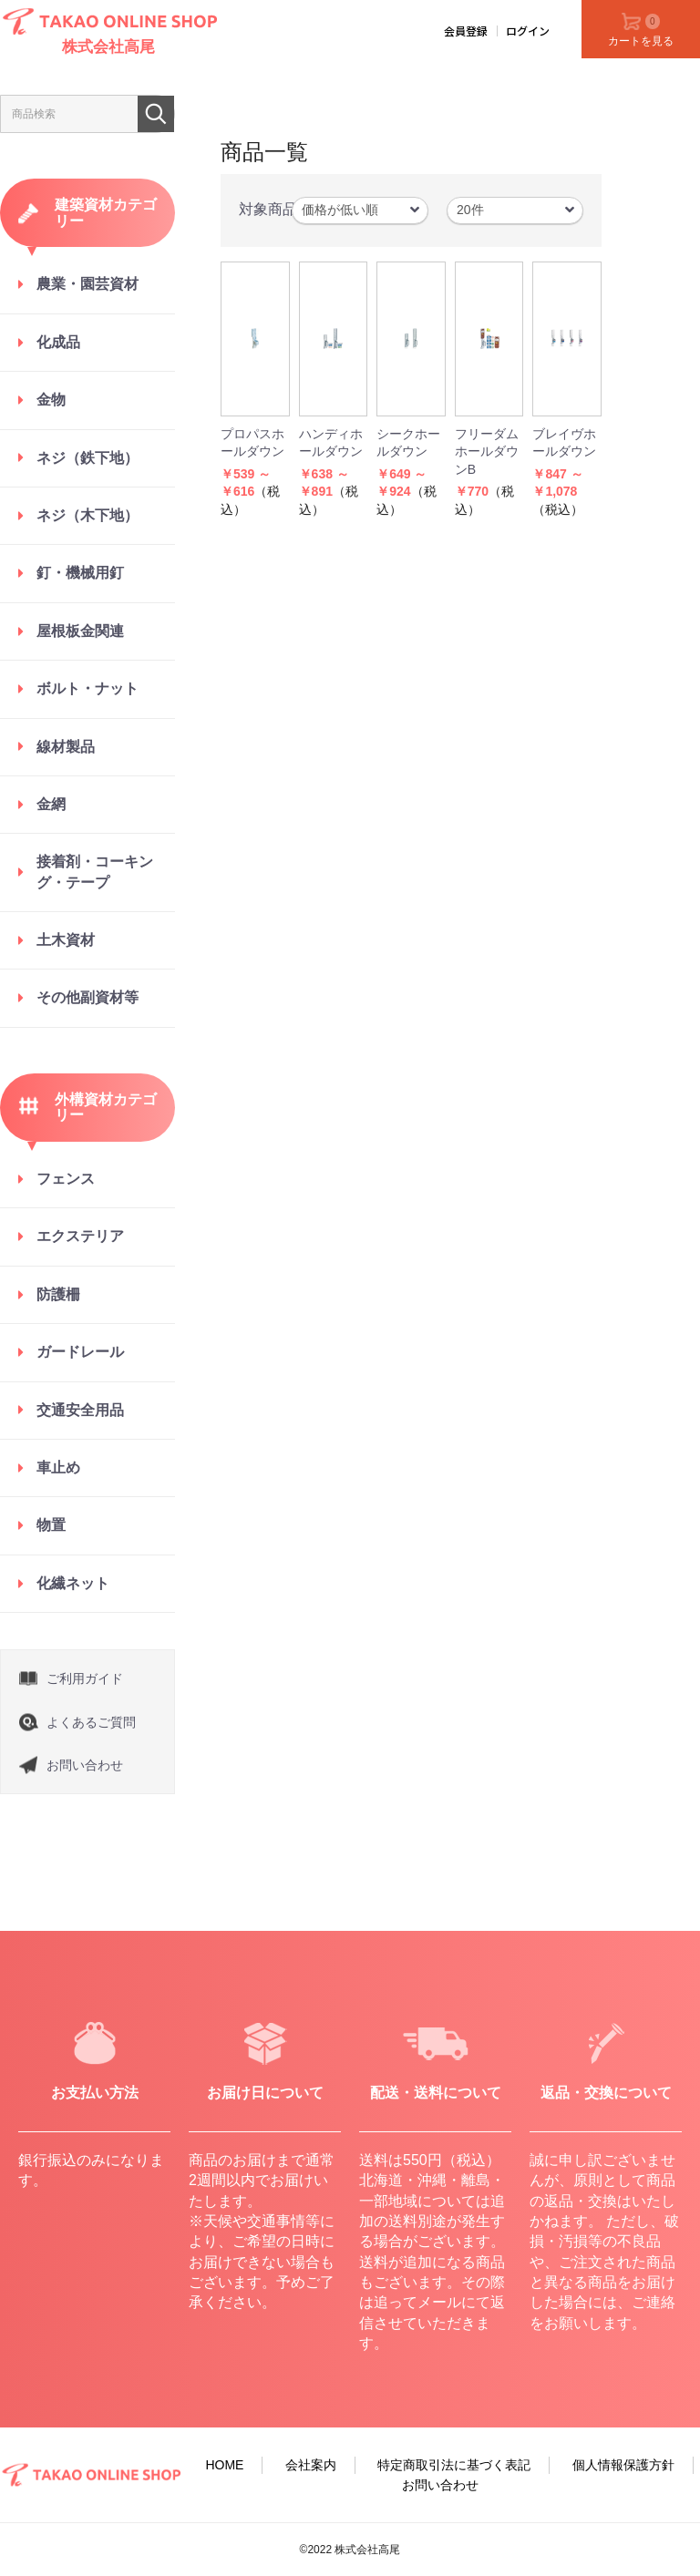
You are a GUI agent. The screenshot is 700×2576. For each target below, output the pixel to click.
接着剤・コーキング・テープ (94, 871)
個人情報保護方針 (623, 2465)
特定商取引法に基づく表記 (453, 2465)
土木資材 (65, 940)
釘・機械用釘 (80, 572)
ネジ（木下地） (87, 515)
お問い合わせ (84, 1765)
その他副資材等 (87, 997)
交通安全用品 (80, 1410)
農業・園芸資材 (87, 284)
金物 (51, 399)
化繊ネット (72, 1583)
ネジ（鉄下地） (87, 458)
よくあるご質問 (91, 1722)
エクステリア (80, 1236)
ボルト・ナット (87, 688)
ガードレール (80, 1352)
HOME (224, 2465)
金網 (51, 804)
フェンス (65, 1178)
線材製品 (65, 746)
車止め (58, 1467)
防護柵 (58, 1294)
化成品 (58, 342)
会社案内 (310, 2465)
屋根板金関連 (80, 631)
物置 (51, 1525)
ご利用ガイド (84, 1678)
